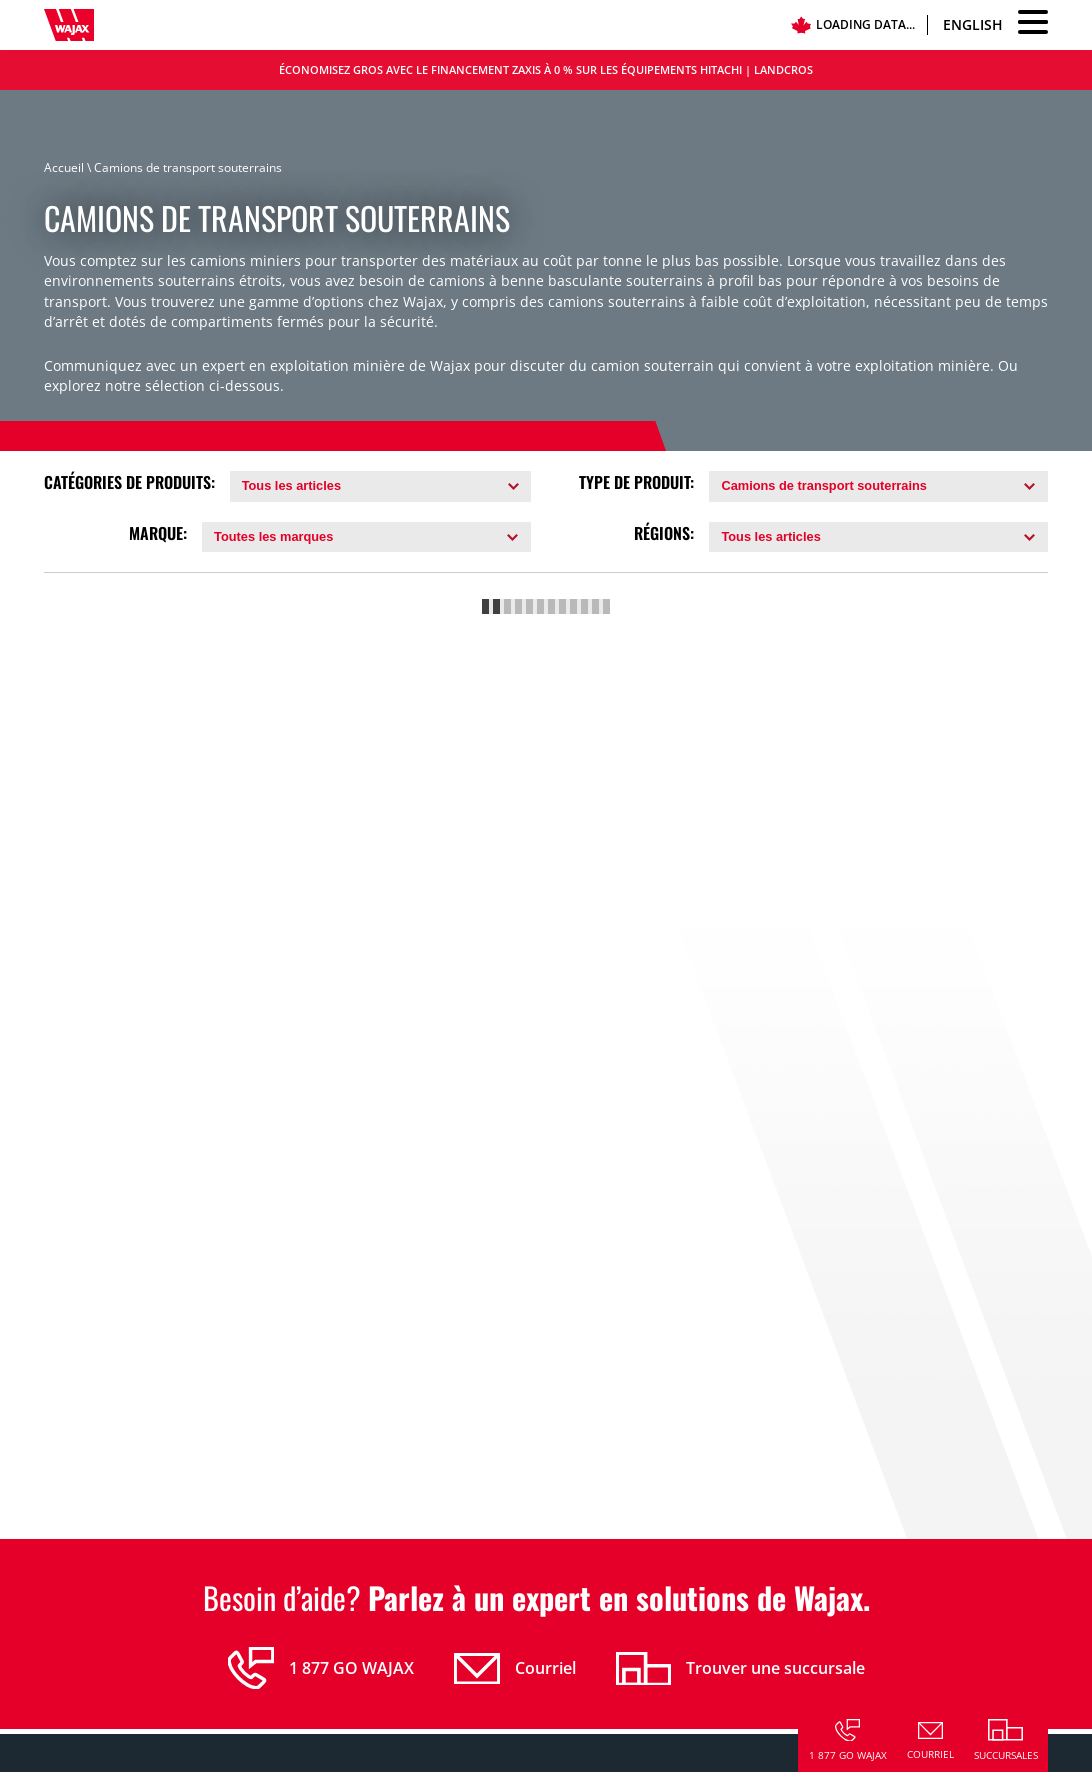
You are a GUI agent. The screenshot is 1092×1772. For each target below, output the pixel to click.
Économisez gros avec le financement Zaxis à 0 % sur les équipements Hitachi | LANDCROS (546, 69)
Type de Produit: (636, 482)
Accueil (64, 167)
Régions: (664, 533)
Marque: (158, 533)
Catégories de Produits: (129, 482)
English (973, 24)
